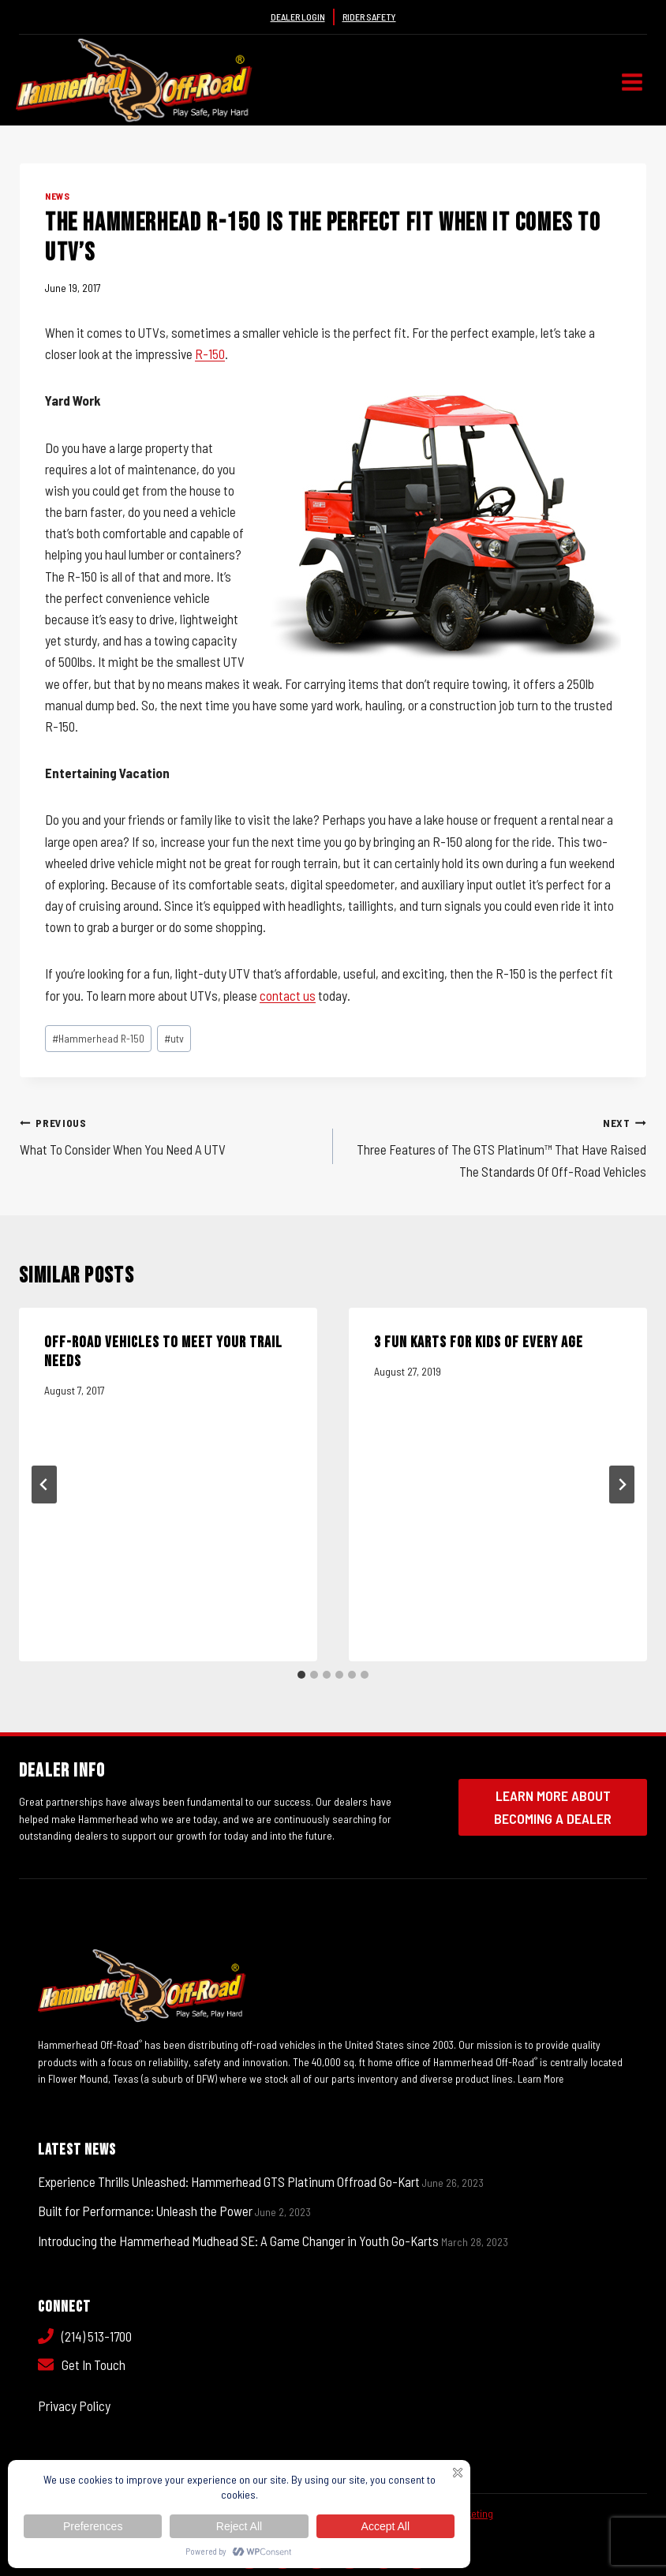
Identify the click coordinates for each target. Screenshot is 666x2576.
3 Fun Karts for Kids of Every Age (478, 1342)
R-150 (210, 353)
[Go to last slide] (44, 1484)
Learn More (542, 2078)
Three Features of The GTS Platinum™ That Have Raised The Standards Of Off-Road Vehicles (496, 1145)
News (57, 195)
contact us (288, 995)
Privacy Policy (74, 2405)
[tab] (301, 1675)
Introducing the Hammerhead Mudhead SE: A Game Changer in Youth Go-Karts (238, 2240)
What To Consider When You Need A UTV (170, 1134)
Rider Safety (369, 16)
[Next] (621, 1484)
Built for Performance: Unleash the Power (145, 2210)
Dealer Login (298, 16)
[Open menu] (631, 82)
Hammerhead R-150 (98, 1038)
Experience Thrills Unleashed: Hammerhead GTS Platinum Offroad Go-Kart (229, 2180)
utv (174, 1038)
